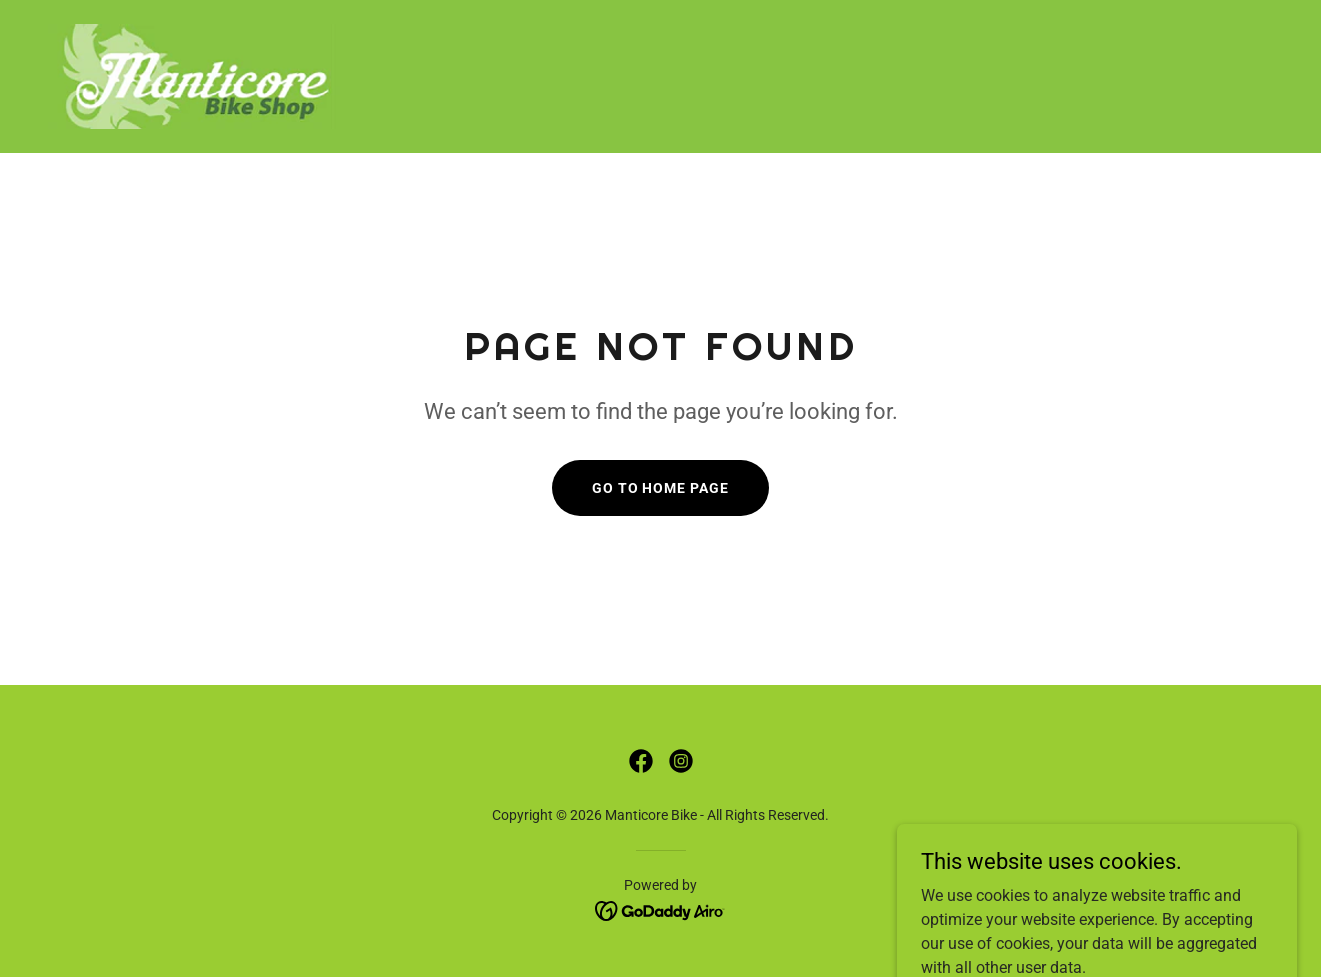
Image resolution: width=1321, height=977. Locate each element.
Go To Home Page (661, 488)
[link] (197, 75)
